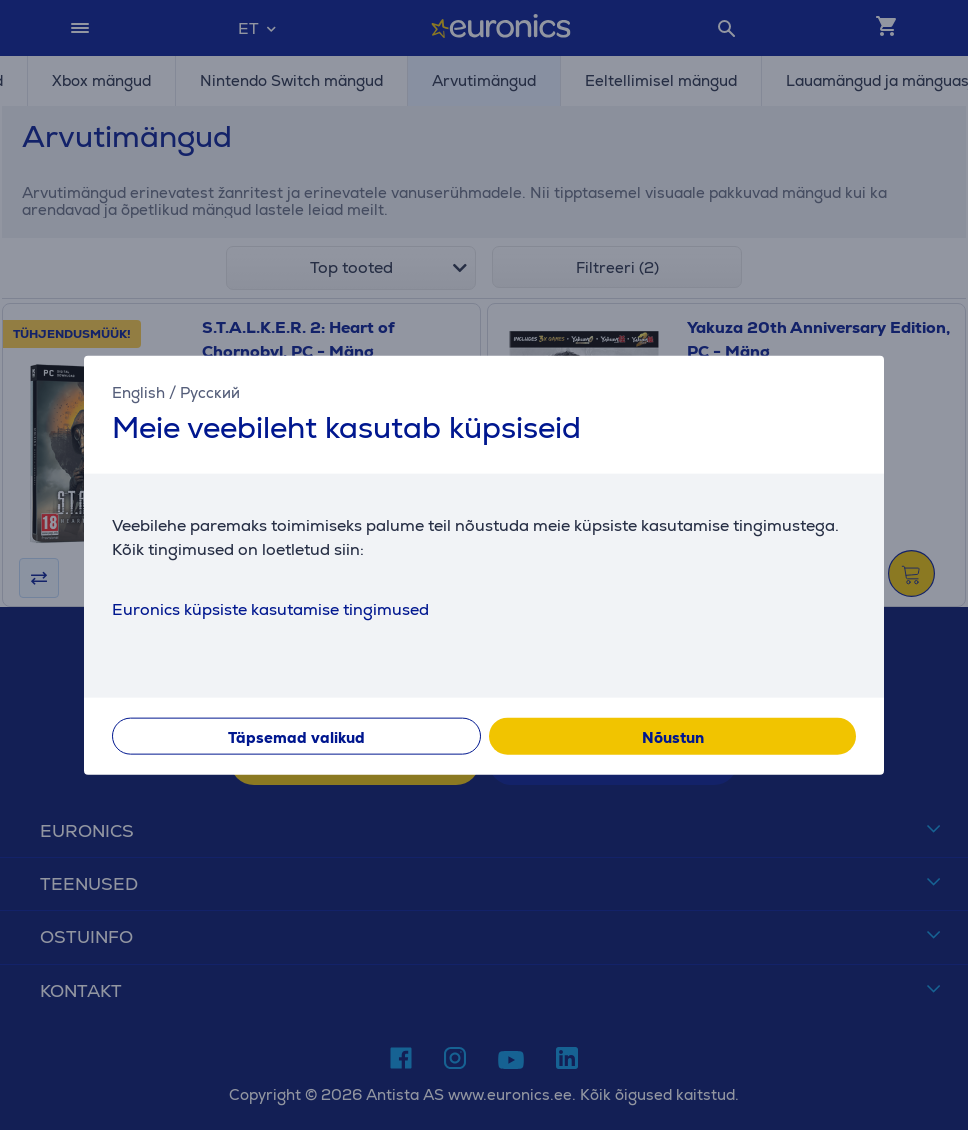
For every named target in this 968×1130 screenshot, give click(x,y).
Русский (210, 392)
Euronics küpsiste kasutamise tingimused (270, 608)
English (138, 392)
